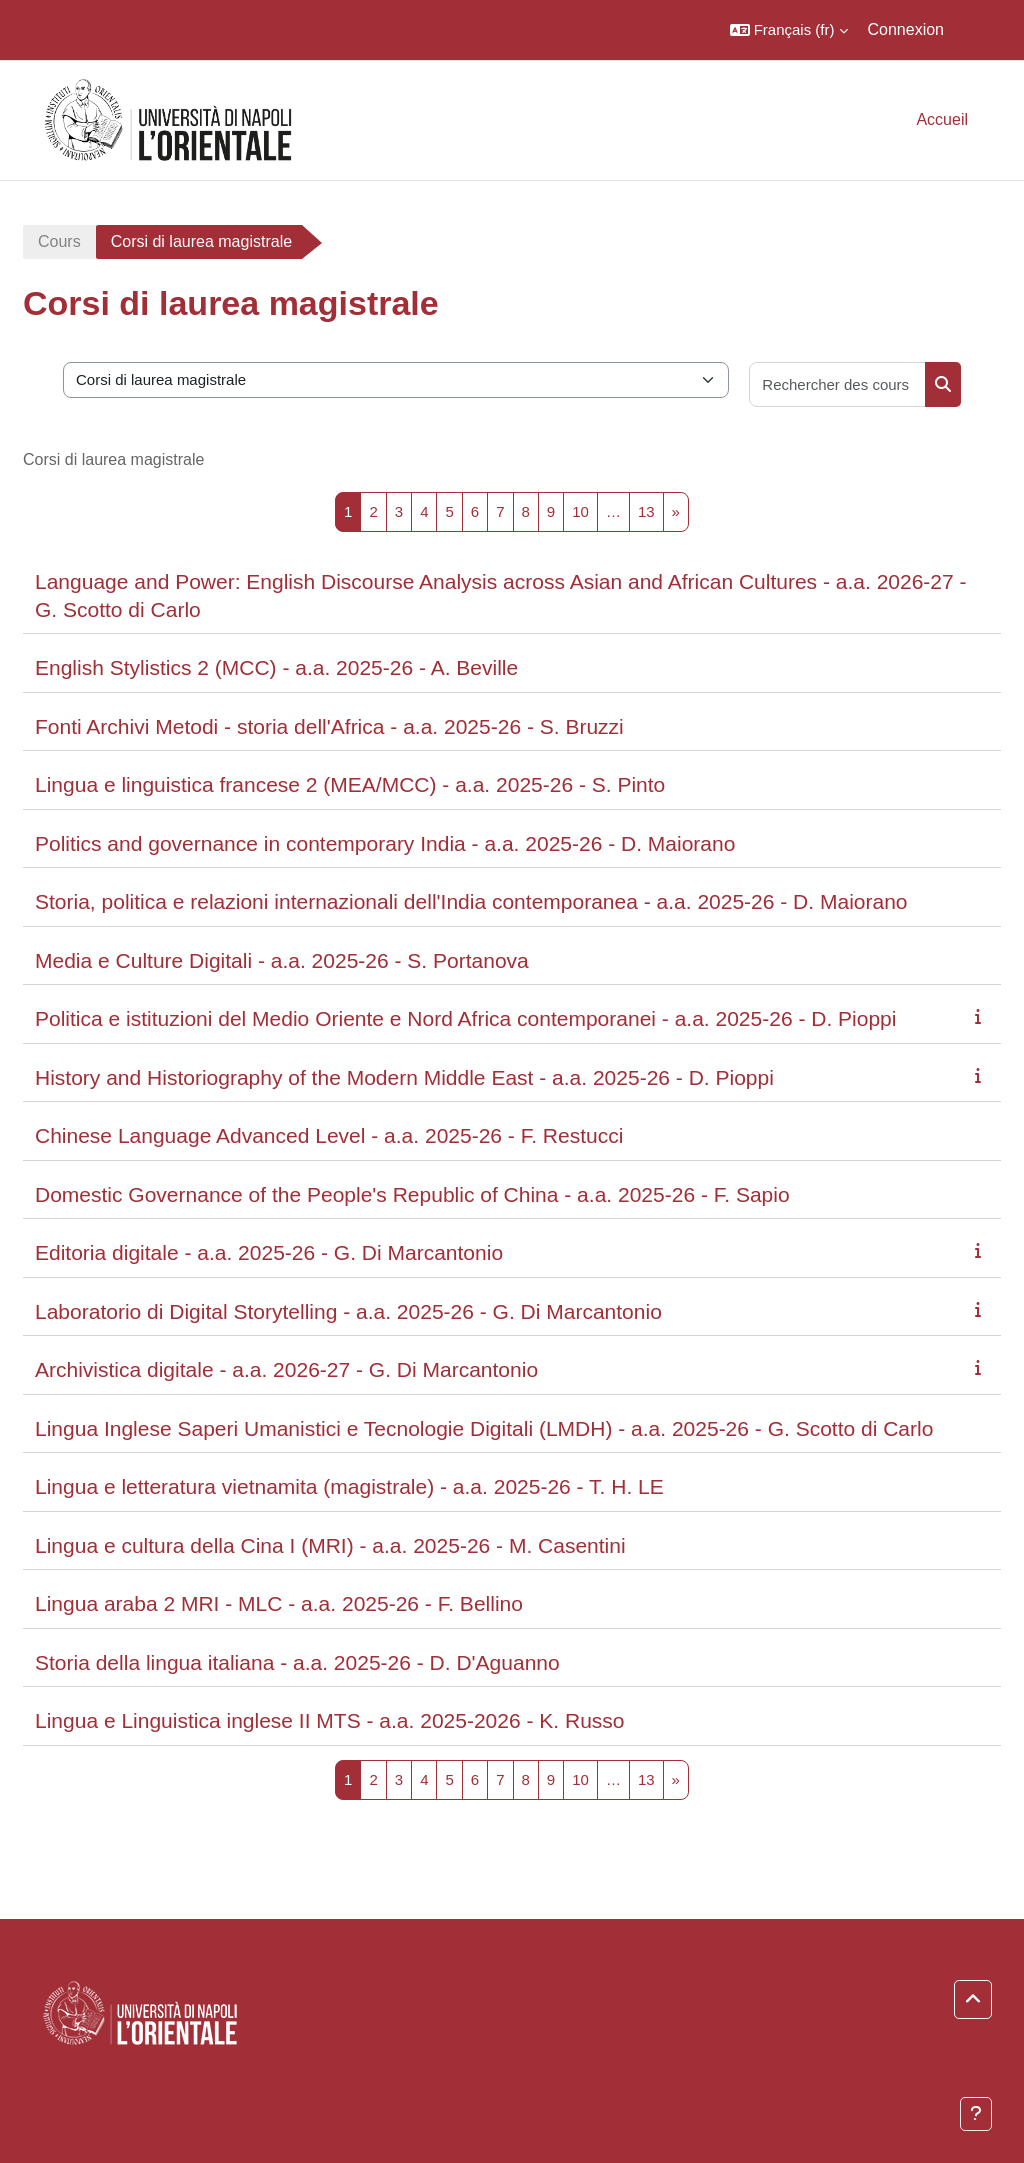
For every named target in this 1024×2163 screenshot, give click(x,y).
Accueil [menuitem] (942, 119)
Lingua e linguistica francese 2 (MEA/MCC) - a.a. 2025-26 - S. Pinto (350, 784)
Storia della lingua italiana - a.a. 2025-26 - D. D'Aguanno (297, 1662)
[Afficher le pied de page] (976, 2114)
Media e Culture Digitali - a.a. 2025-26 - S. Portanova (282, 960)
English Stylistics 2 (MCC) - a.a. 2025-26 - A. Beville (276, 667)
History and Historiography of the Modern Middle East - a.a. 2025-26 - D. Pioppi (404, 1077)
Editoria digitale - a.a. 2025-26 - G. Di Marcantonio (269, 1252)
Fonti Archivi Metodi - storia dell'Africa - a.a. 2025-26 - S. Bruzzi (329, 726)
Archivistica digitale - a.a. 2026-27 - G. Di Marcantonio (286, 1369)
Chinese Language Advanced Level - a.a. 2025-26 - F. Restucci (329, 1135)
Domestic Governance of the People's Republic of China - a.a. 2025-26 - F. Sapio (412, 1194)
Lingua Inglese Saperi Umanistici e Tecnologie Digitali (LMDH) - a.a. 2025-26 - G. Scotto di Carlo (484, 1428)
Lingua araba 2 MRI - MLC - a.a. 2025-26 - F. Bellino (279, 1603)
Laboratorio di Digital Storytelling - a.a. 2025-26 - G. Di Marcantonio (348, 1311)
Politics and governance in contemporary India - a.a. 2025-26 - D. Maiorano (385, 843)
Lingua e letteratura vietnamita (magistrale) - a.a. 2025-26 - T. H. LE (349, 1486)
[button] (789, 30)
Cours (59, 241)
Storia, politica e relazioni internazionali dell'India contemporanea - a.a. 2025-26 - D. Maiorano (471, 901)
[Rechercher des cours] (838, 384)
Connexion (906, 29)
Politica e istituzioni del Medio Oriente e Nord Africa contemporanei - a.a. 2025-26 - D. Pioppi (465, 1018)
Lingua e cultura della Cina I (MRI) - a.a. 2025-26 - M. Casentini (330, 1545)
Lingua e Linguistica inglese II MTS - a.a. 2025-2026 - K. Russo (330, 1720)
